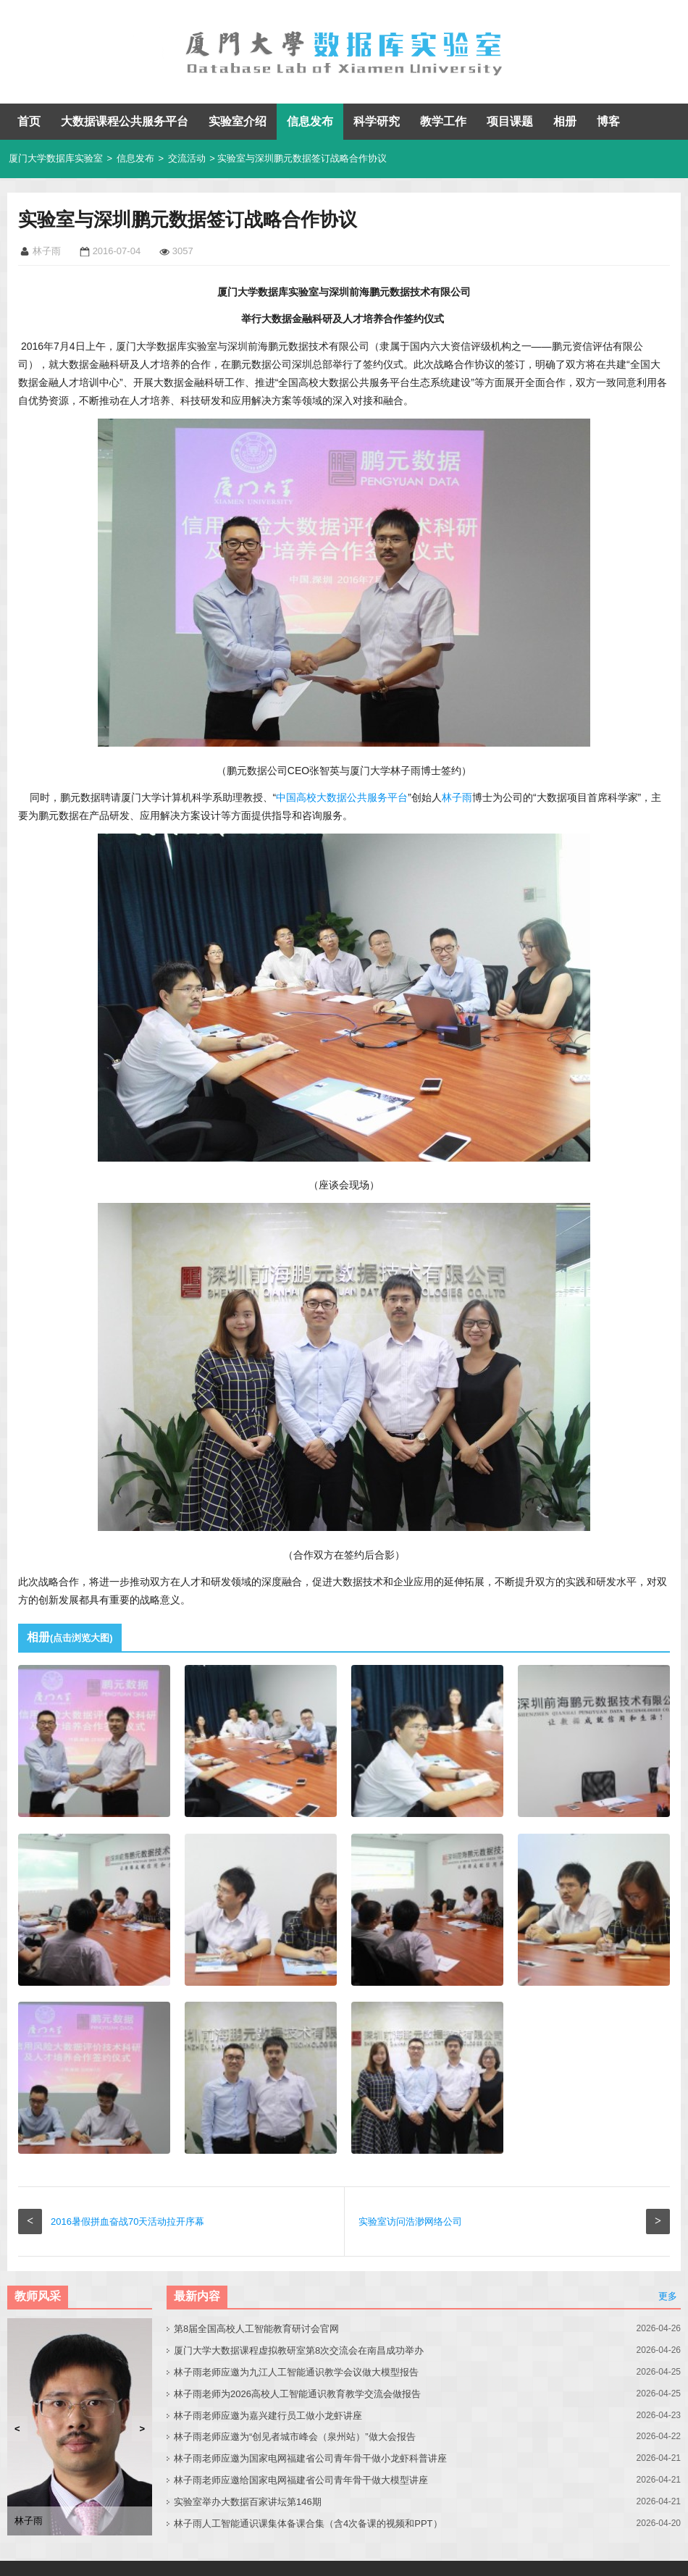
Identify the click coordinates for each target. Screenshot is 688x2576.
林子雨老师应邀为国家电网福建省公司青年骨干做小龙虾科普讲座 (310, 2458)
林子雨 (457, 797)
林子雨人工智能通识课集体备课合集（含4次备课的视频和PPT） (308, 2523)
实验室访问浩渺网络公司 (410, 2221)
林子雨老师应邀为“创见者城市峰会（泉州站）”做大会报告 (295, 2436)
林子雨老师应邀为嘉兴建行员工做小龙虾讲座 (268, 2415)
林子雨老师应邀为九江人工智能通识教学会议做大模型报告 (296, 2372)
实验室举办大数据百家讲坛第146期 (248, 2501)
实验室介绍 (238, 121)
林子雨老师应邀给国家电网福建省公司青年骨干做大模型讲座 (301, 2480)
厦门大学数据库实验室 (56, 158)
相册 (564, 121)
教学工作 (443, 121)
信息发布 (310, 121)
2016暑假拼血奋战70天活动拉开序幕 (127, 2221)
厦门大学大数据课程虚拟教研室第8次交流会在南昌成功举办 (299, 2350)
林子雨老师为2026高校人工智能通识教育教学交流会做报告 (297, 2393)
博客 (608, 121)
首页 (29, 121)
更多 (667, 2296)
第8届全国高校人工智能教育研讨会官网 (256, 2328)
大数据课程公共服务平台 (124, 121)
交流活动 (187, 158)
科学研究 (376, 121)
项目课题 (510, 121)
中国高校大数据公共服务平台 (342, 797)
